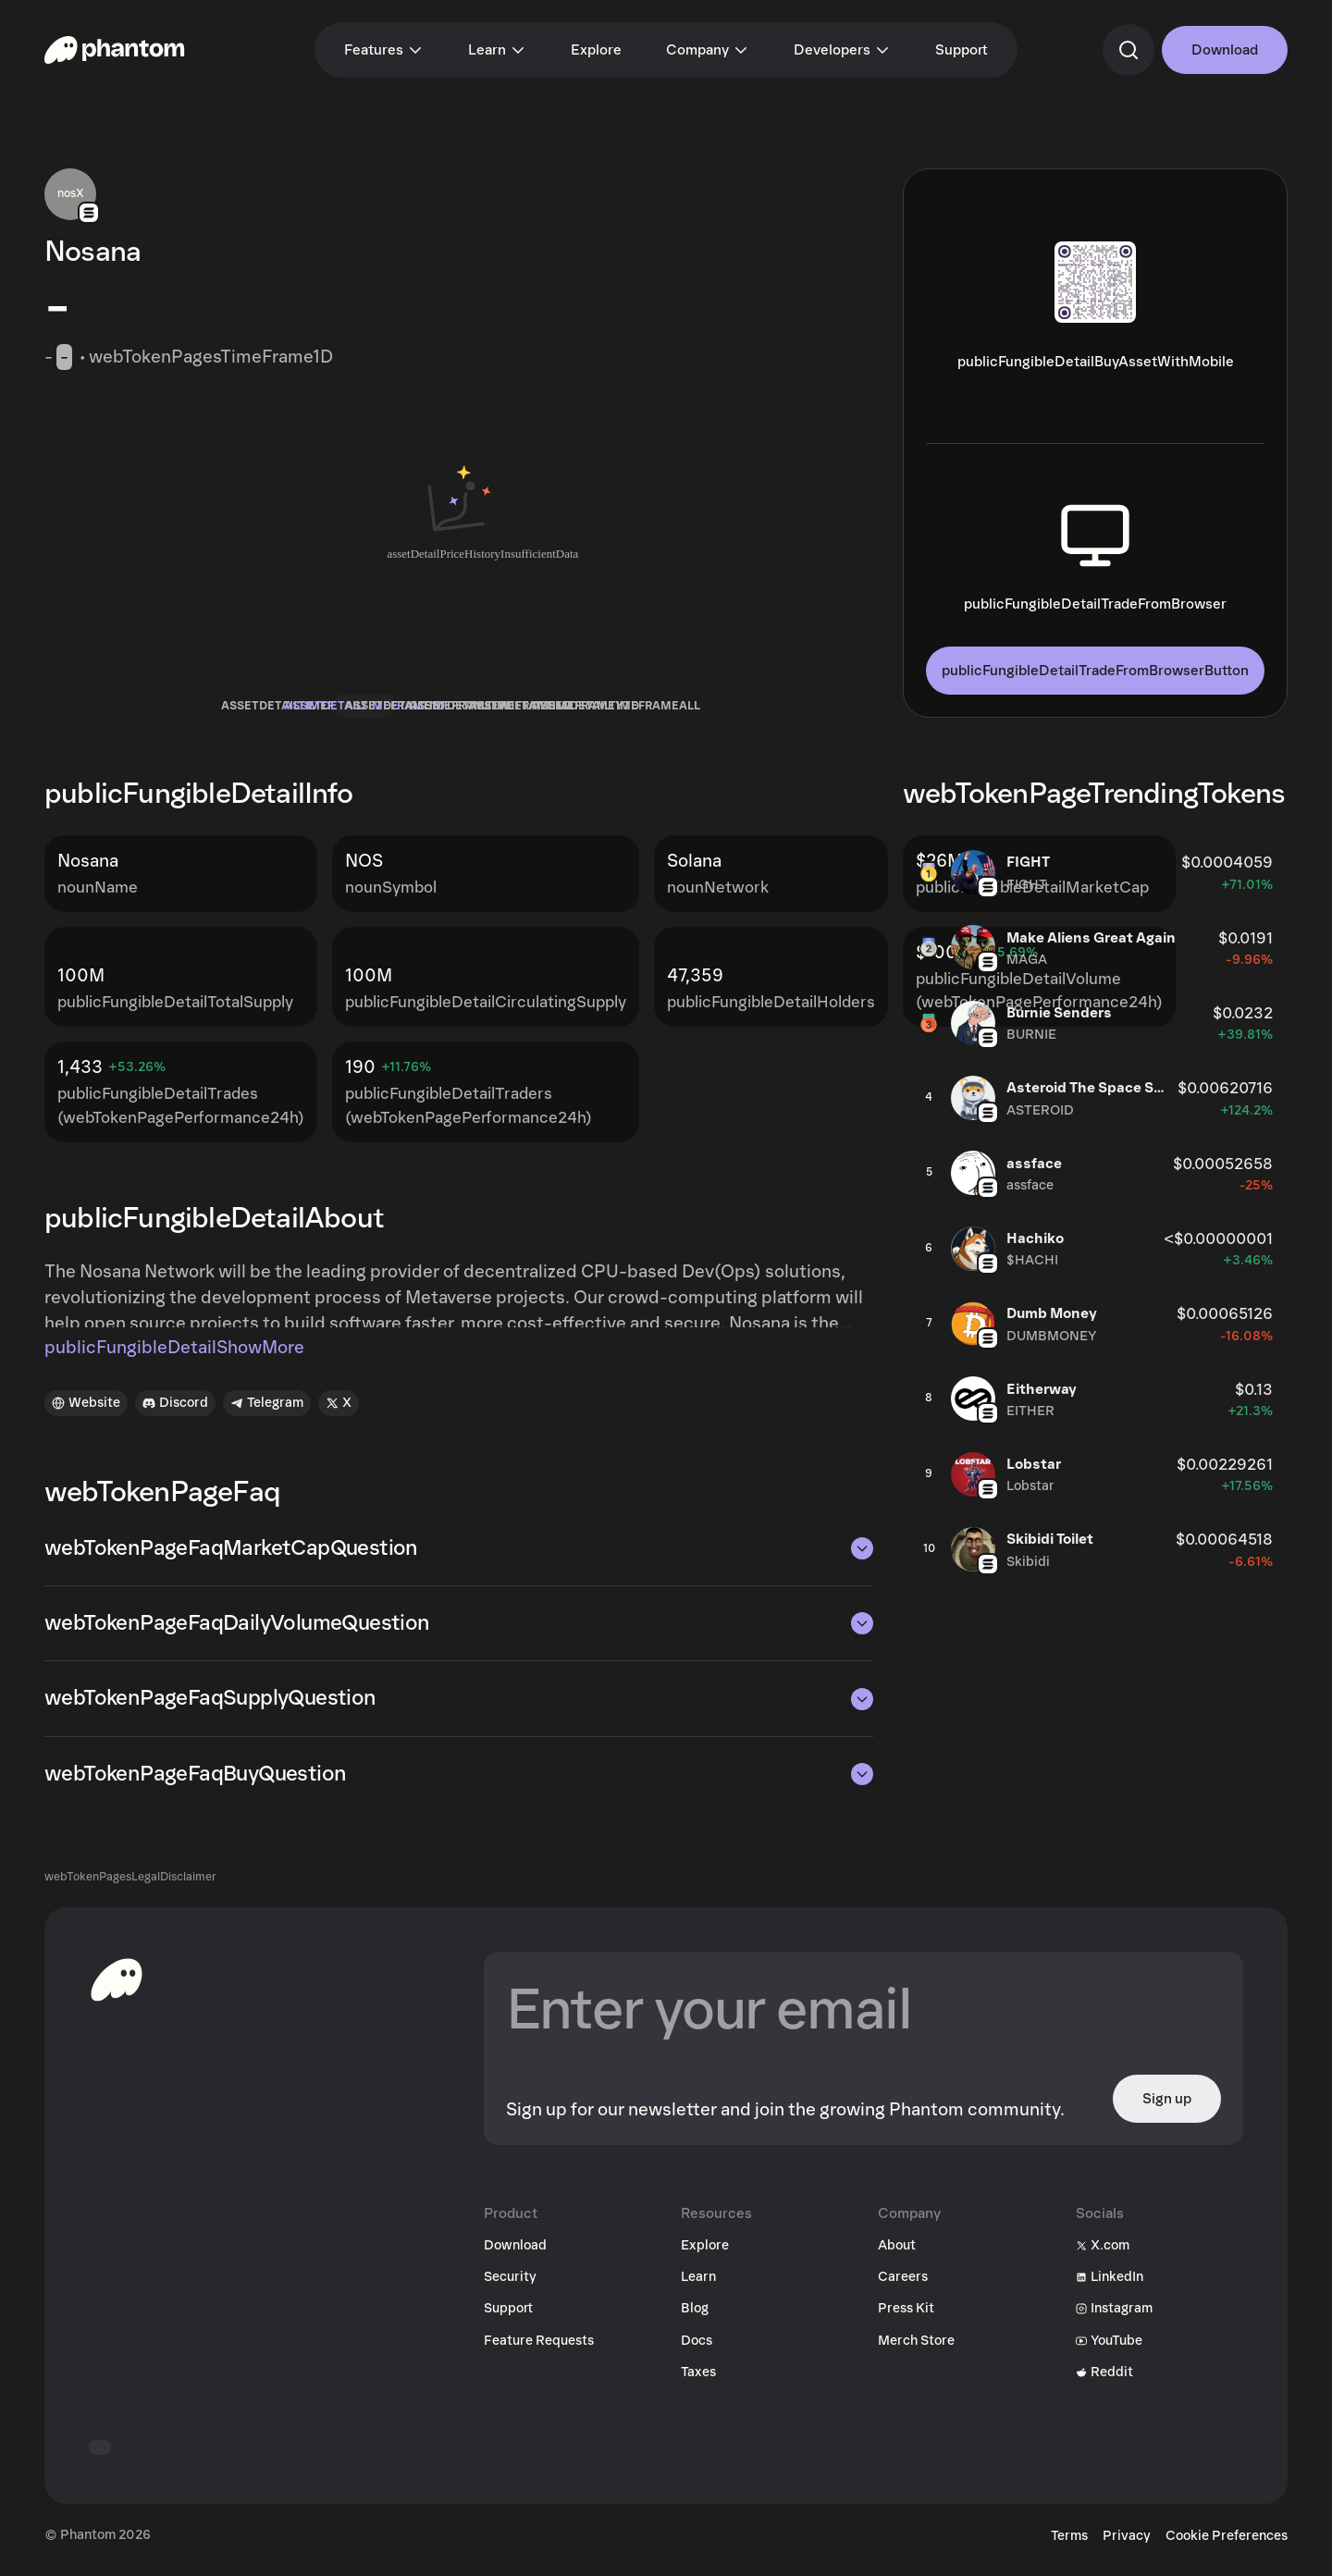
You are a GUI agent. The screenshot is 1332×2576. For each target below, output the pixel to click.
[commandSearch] (1128, 50)
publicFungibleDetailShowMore (174, 1357)
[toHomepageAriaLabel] (116, 1988)
